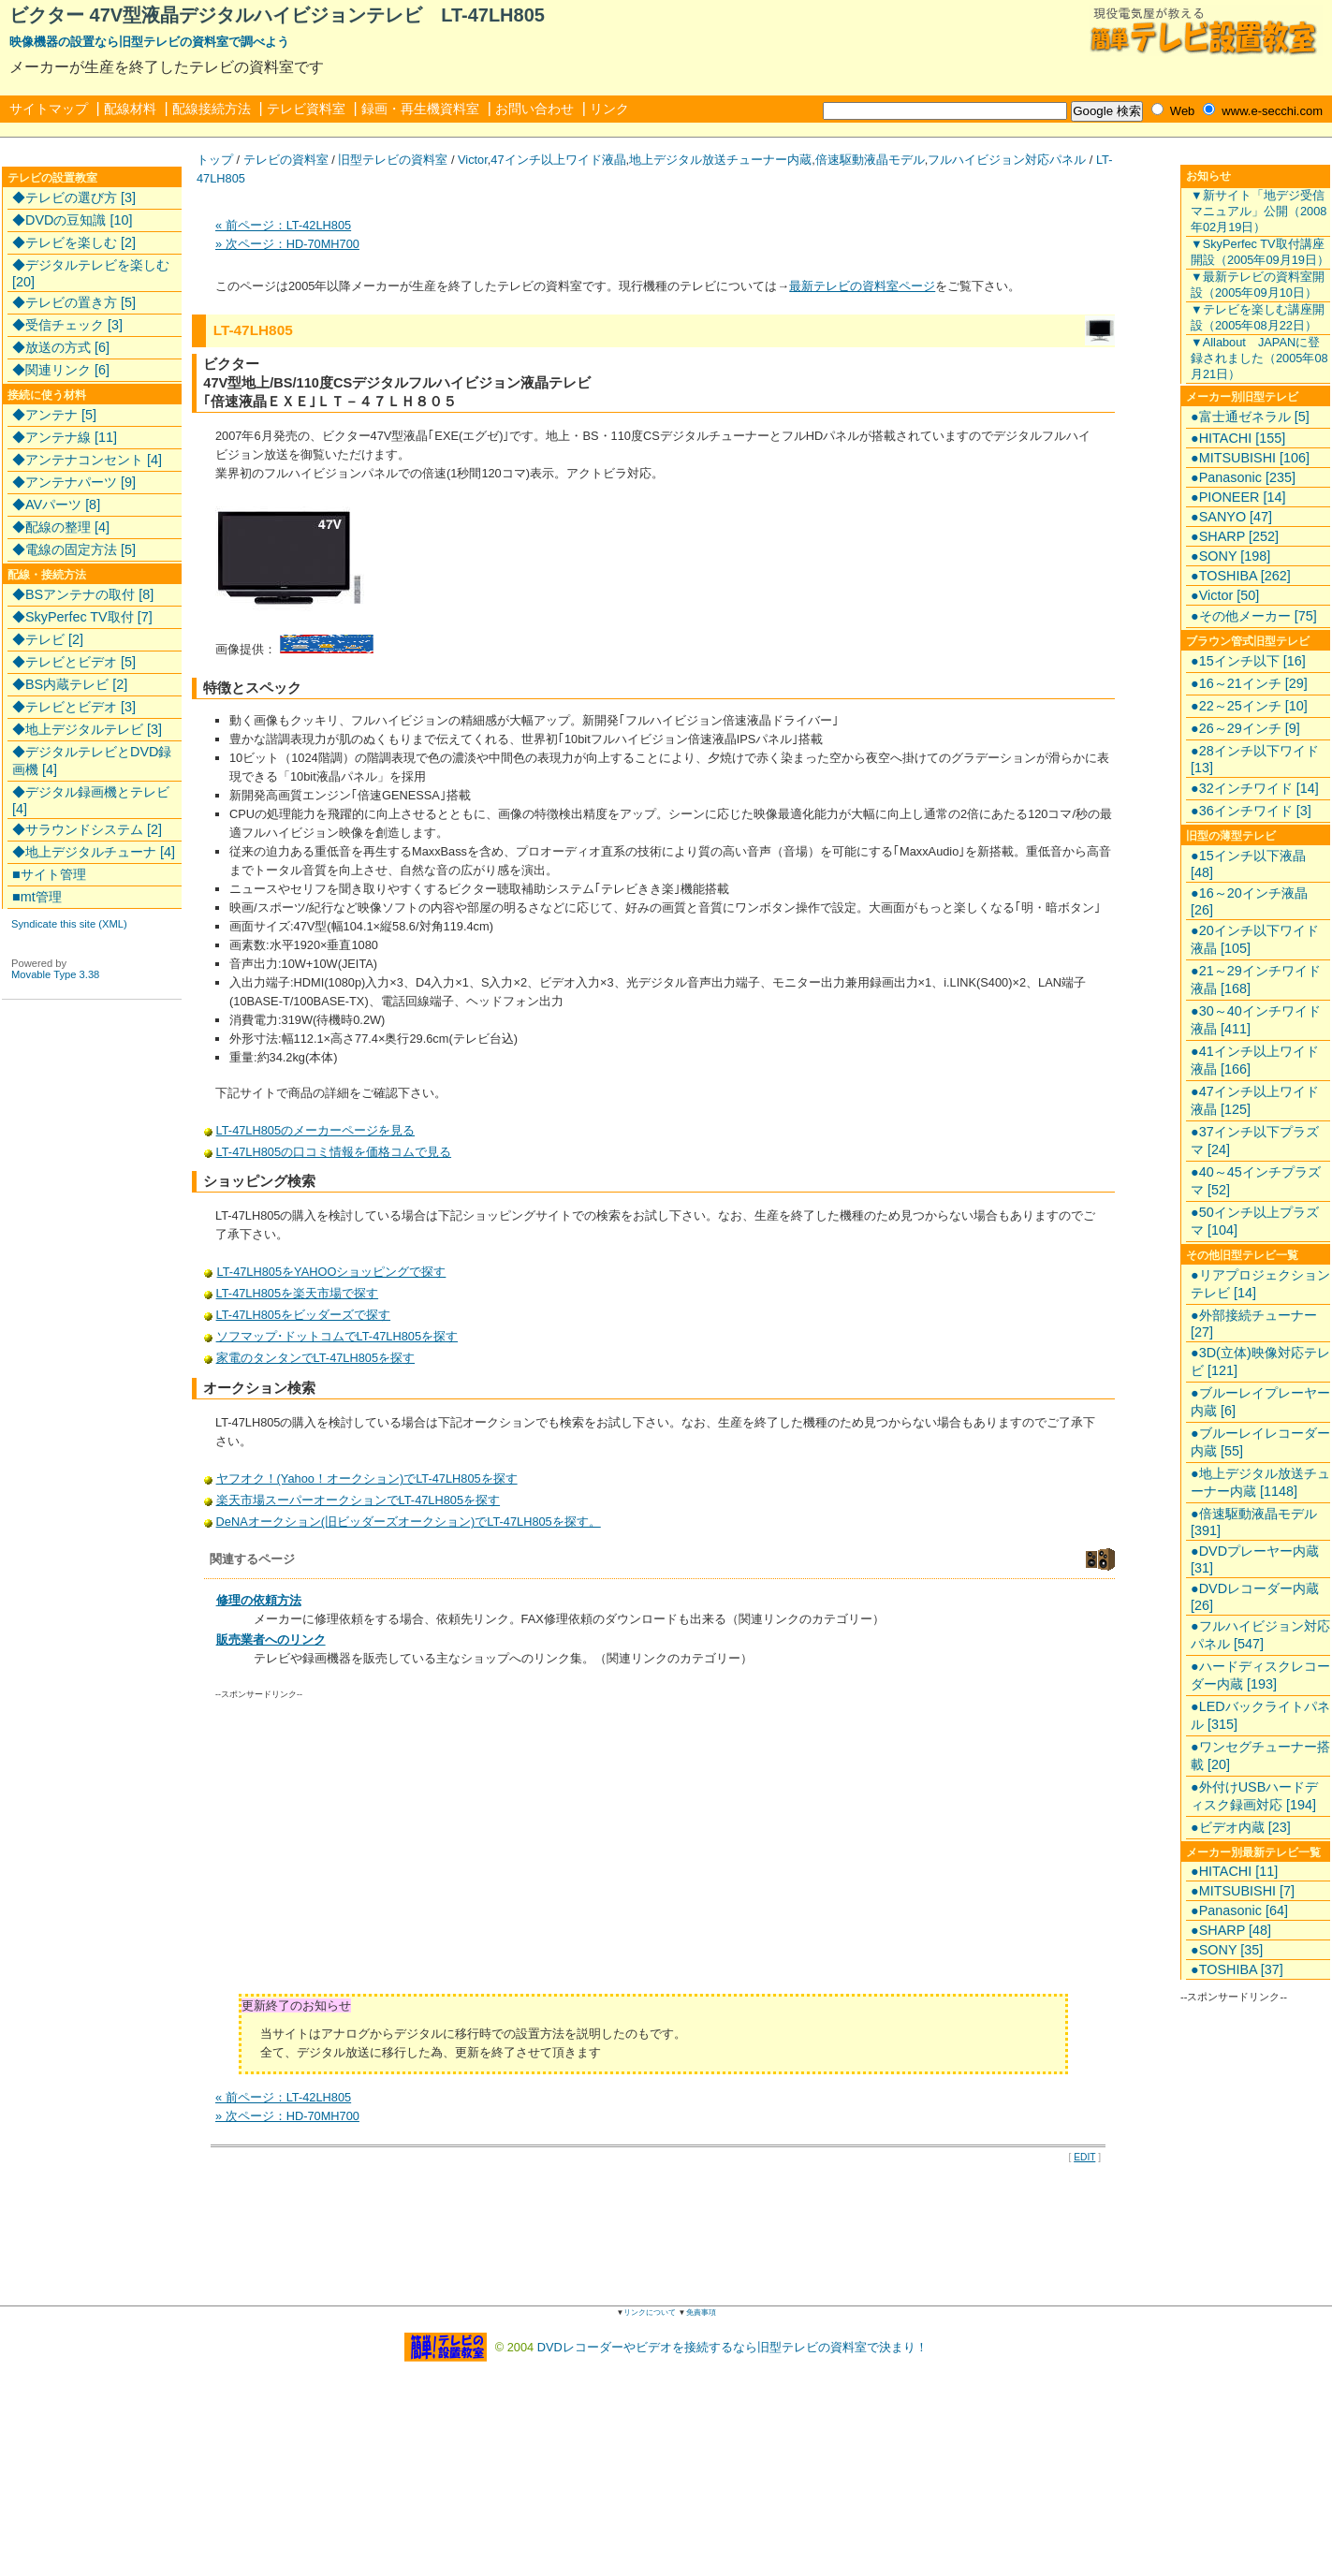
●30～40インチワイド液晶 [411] (1256, 1019)
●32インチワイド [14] (1255, 788)
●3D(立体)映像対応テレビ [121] (1260, 1361)
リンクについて (649, 2312)
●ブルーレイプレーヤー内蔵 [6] (1260, 1401)
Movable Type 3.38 (55, 974)
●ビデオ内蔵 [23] (1241, 1827)
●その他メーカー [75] (1254, 615)
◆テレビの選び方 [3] (74, 197)
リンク (609, 108)
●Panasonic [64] (1239, 1910)
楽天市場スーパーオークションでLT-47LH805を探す (358, 1500)
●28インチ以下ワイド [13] (1255, 759)
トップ (215, 160)
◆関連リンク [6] (61, 369)
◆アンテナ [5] (54, 414)
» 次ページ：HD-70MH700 (287, 244)
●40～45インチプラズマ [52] (1256, 1180)
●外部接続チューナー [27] (1254, 1323)
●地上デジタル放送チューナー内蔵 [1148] (1260, 1482)
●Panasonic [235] (1243, 477)
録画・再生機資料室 (420, 108)
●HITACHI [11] (1234, 1871)
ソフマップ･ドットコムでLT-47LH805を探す (337, 1336)
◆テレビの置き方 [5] (74, 302)
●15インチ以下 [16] (1248, 660)
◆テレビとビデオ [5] (74, 661)
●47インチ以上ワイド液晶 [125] (1255, 1100)
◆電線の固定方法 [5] (74, 549)
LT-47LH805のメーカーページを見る (315, 1130)
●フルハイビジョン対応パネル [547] (1260, 1634)
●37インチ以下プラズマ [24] (1255, 1140)
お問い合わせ (534, 108)
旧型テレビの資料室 (392, 160)
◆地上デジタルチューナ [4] (93, 851)
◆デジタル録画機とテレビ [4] (90, 800)
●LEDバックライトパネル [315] (1260, 1715)
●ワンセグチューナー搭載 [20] (1260, 1755)
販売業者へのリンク (271, 1639)
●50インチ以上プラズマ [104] (1255, 1221)
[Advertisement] (373, 1853)
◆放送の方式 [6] (61, 347)
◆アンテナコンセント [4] (87, 459)
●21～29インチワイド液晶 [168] (1256, 979)
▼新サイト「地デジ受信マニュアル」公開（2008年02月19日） (1258, 211)
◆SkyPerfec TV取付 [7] (82, 616)
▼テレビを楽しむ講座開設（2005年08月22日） (1258, 317)
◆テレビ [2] (47, 639)
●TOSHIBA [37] (1237, 1969)
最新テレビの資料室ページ (862, 286)
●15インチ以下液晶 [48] (1248, 864)
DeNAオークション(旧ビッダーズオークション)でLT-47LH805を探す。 (408, 1522)
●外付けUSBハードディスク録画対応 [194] (1254, 1795)
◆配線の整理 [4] (61, 527)
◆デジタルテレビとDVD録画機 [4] (91, 760)
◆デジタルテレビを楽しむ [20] (90, 273)
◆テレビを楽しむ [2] (74, 242)
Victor (473, 160)
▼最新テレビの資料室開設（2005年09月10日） (1258, 285)
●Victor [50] (1225, 595)
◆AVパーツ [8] (56, 504)
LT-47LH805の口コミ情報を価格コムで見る (333, 1152)
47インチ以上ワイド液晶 (557, 160)
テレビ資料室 (306, 108)
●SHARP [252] (1235, 536)
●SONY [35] (1227, 1949)
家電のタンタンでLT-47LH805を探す (315, 1358)
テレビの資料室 (286, 160)
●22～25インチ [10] (1249, 705)
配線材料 (130, 108)
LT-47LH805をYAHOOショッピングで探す (331, 1272)
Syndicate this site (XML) (69, 923)
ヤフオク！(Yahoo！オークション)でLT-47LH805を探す (367, 1478)
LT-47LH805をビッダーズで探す (303, 1315)
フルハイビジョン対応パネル (1007, 160)
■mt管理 (37, 896)
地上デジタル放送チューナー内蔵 (720, 160)
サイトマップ (48, 108)
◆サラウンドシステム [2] (87, 829)
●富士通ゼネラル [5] (1250, 416)
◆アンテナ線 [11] (64, 437)
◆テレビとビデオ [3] (74, 706)
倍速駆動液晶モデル (870, 160)
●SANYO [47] (1231, 516)
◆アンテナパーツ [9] (74, 482)
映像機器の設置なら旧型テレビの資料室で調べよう (149, 42)
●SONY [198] (1230, 556)
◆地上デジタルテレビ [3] (87, 729)
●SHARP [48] (1231, 1930)
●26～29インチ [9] (1245, 728)
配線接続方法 (211, 108)
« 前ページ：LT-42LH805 (283, 225)
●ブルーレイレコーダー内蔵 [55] (1260, 1442)
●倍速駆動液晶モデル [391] (1254, 1522)
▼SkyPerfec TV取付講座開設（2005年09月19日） (1260, 252)
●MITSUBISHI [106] (1250, 457)
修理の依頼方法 (258, 1600)
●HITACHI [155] (1238, 438)
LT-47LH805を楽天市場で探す (297, 1293)
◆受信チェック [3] (67, 324)
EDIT (1084, 2157)
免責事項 (701, 2312)
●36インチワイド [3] (1251, 810)
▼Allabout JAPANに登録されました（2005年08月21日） (1259, 358)
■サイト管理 (49, 874)
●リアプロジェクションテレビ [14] (1260, 1283)
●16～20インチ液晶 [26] (1249, 901)
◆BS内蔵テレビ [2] (69, 684)
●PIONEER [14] (1238, 497)
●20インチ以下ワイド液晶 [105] (1255, 939)
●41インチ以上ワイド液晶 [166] (1255, 1060)
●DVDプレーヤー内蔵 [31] (1255, 1559)
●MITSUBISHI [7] (1243, 1890)
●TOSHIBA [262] (1241, 575)
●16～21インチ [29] (1249, 683)
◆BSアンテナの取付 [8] (83, 594)
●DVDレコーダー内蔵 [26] (1255, 1597)
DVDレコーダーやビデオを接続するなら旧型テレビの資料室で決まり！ (732, 2346)
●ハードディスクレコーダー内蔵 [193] (1260, 1675)
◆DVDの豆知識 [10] (72, 219)
